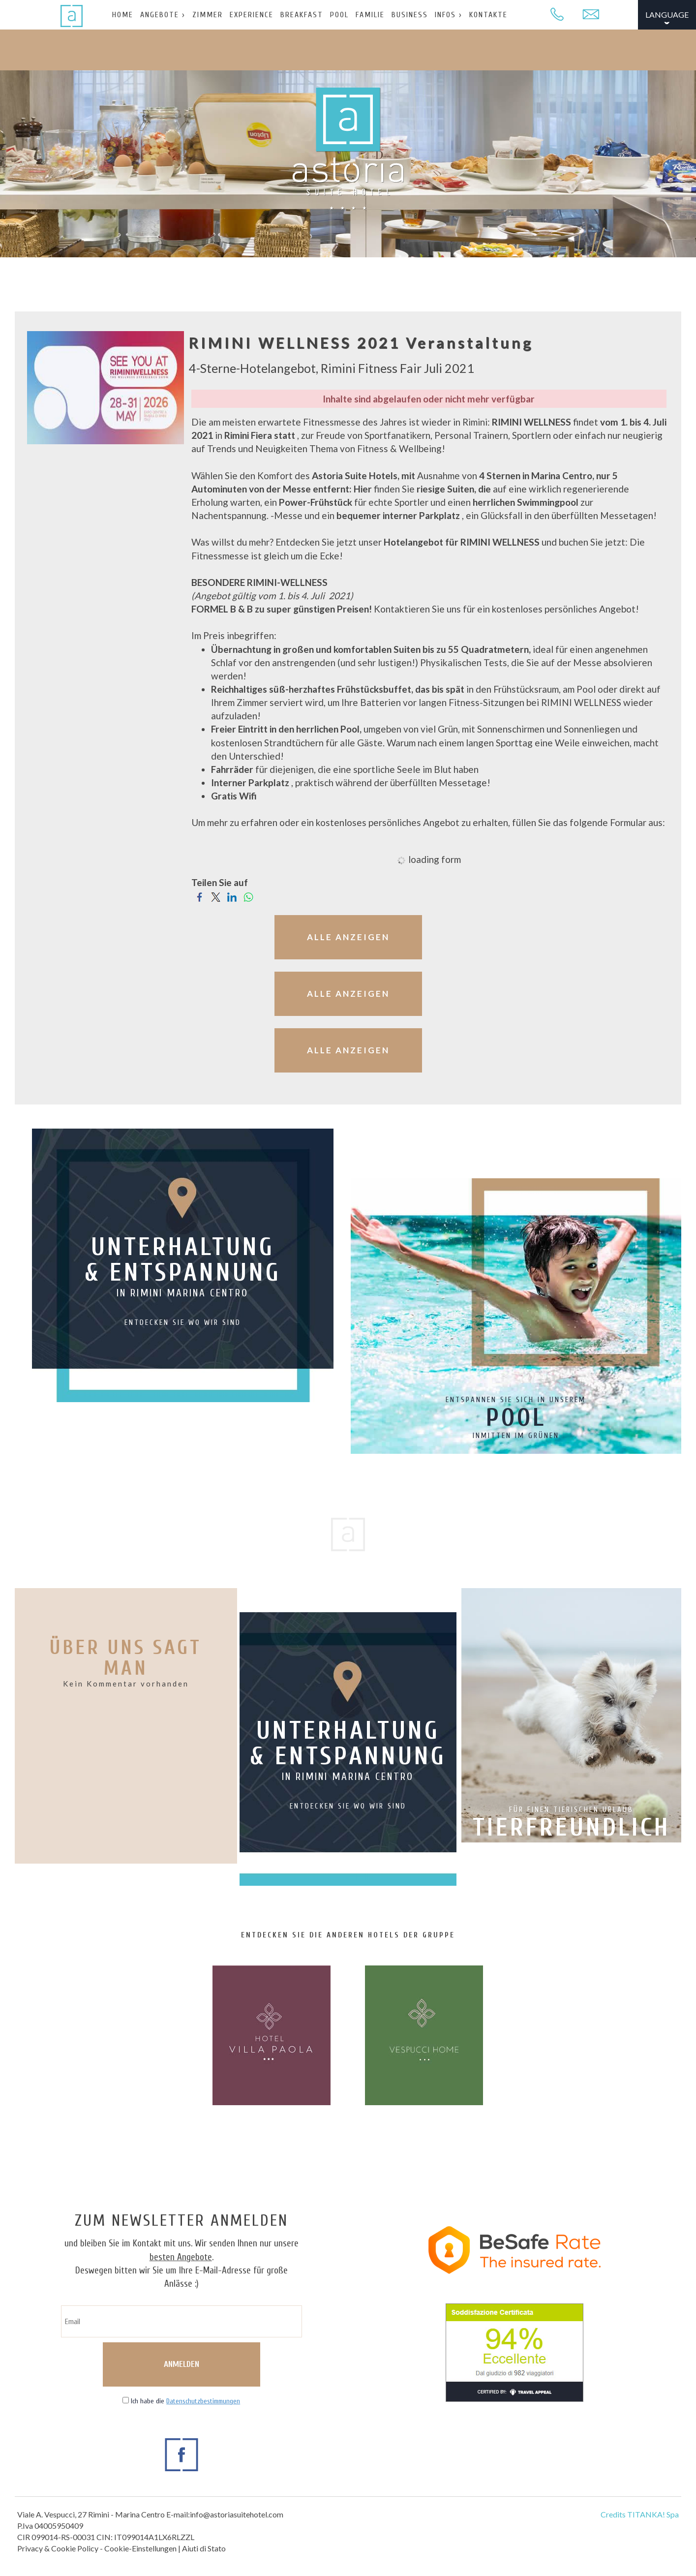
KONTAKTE (488, 14)
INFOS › (448, 14)
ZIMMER (207, 14)
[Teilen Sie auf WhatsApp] (248, 895)
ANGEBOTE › (162, 14)
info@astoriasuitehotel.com (236, 2514)
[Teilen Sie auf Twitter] (216, 895)
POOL (339, 14)
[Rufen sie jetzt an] (557, 14)
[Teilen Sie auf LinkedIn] (232, 895)
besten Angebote (181, 2257)
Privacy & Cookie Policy (57, 2548)
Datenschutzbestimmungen (203, 2401)
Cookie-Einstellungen (140, 2548)
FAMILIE (370, 14)
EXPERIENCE (251, 14)
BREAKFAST (301, 14)
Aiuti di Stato (204, 2548)
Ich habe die (185, 2401)
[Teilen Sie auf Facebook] (199, 895)
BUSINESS (410, 14)
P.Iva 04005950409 (50, 2525)
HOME (122, 14)
